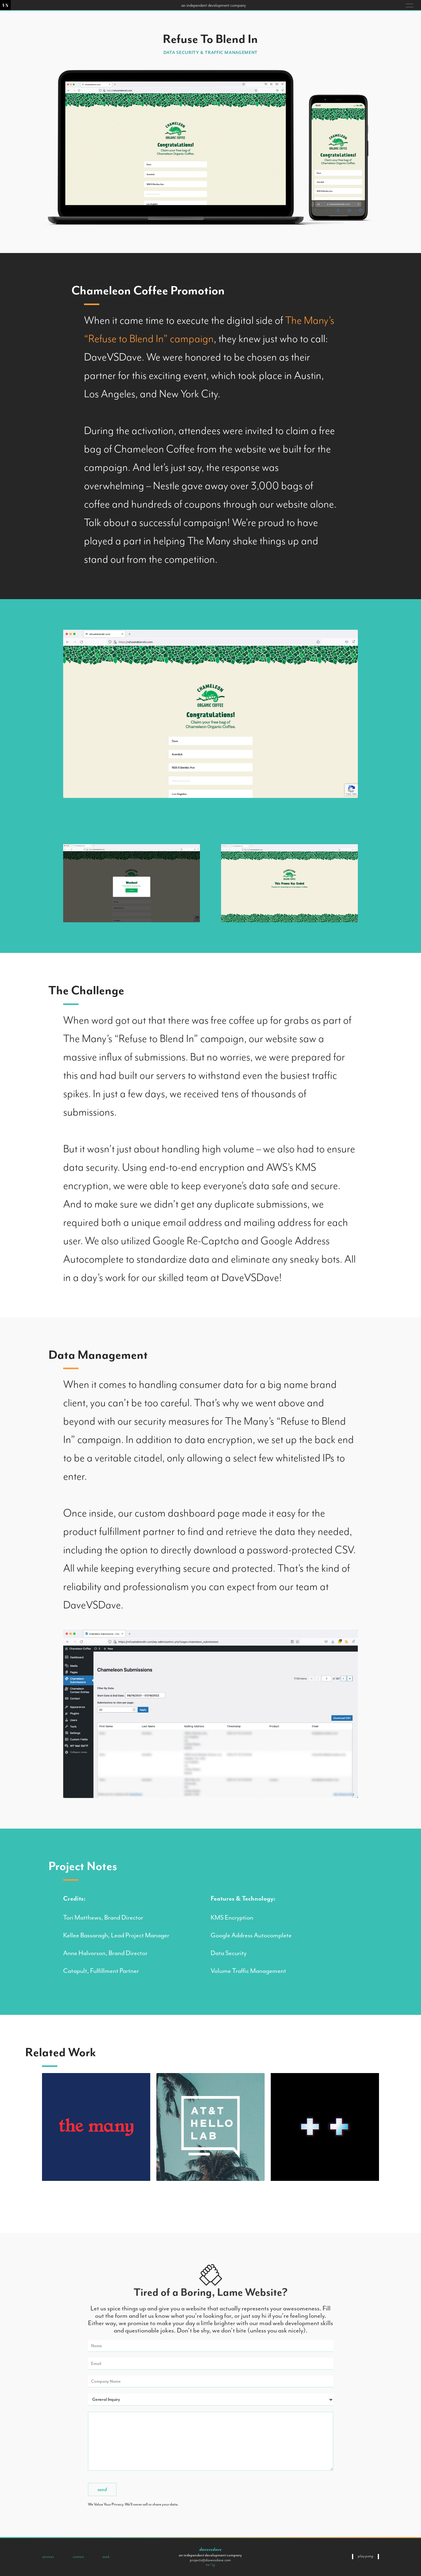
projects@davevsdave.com (210, 2560)
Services (48, 2556)
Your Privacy (113, 2504)
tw (207, 2564)
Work (105, 2556)
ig (213, 2564)
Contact (78, 2556)
